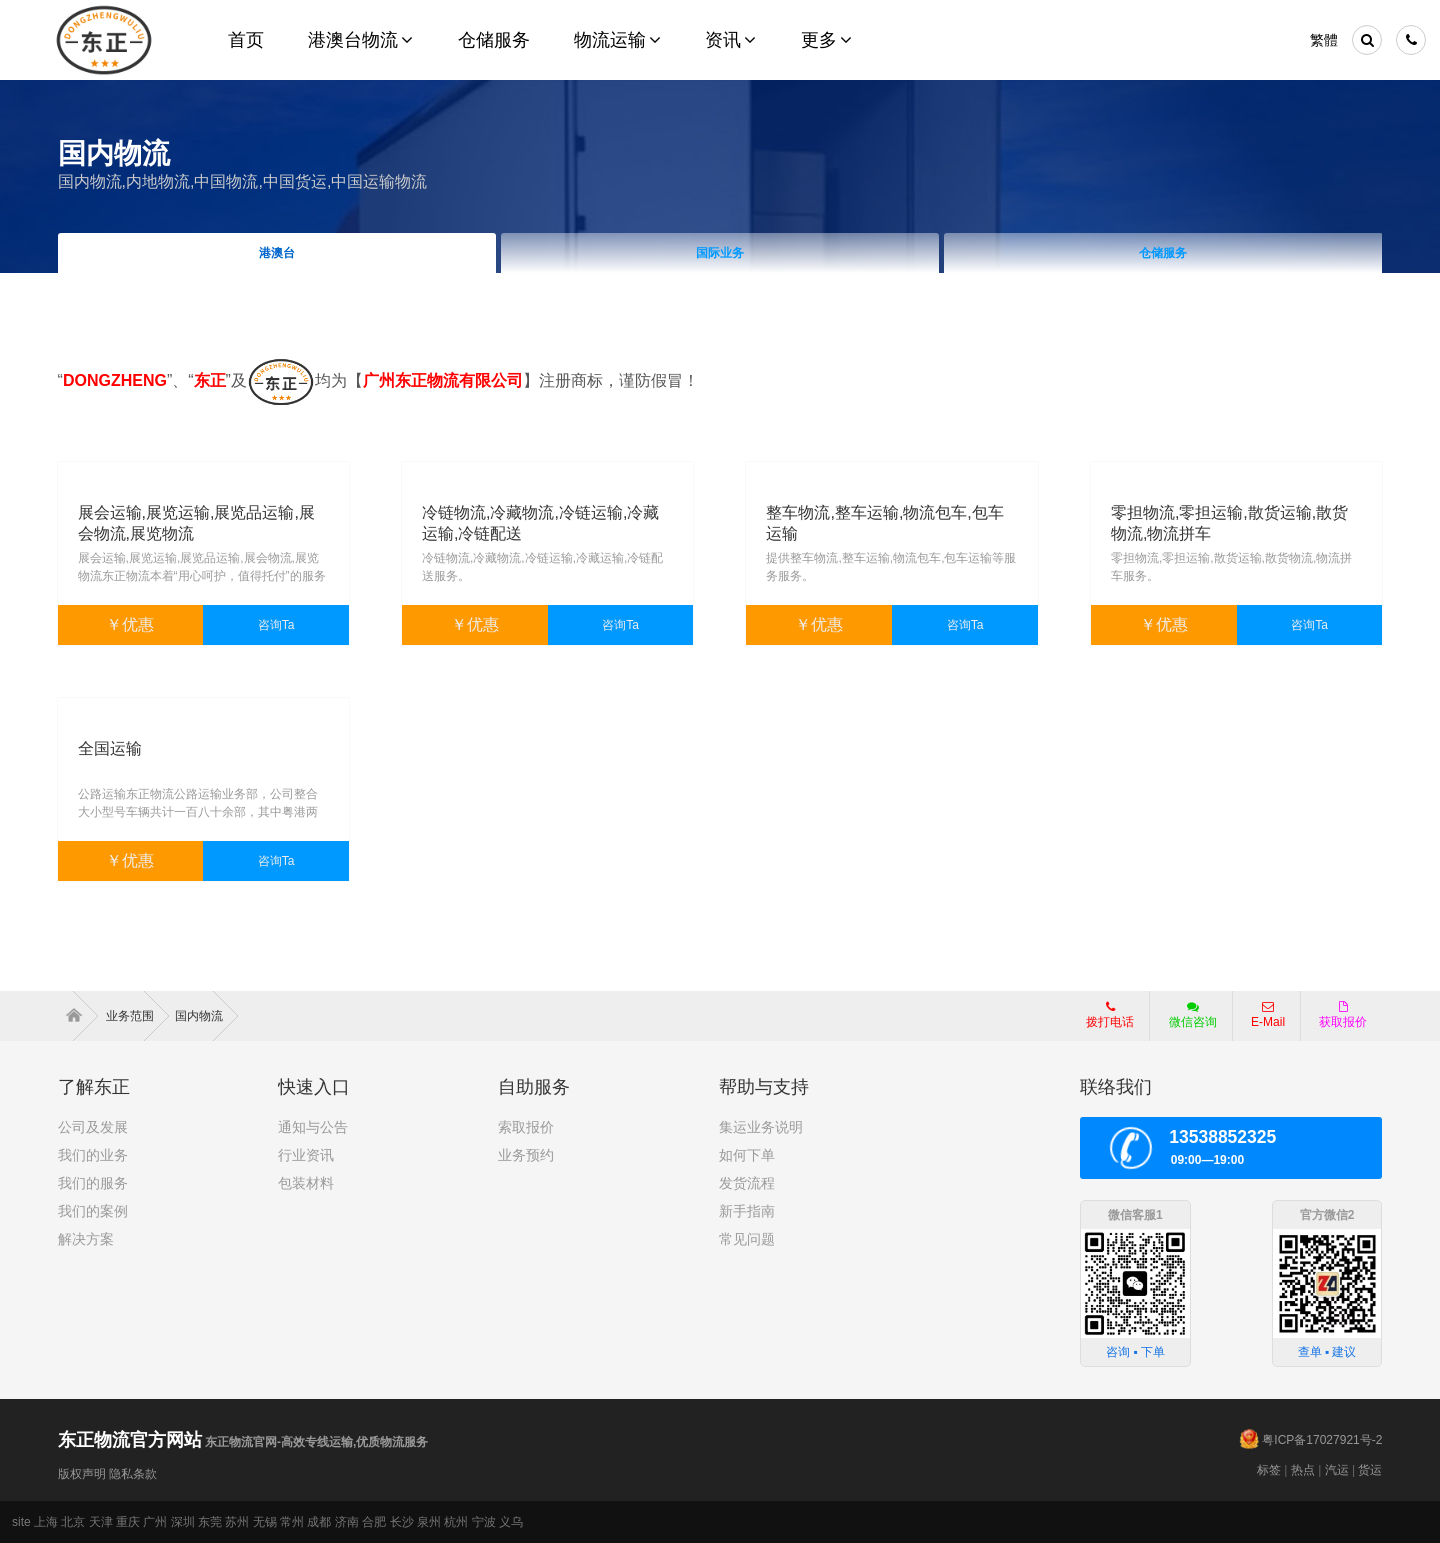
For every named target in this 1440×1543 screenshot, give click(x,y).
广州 (155, 1522)
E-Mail (1268, 1015)
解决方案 (86, 1239)
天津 (101, 1522)
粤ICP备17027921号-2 (1322, 1440)
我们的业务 (93, 1155)
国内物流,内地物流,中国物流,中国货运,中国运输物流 (243, 181)
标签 (1269, 1470)
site (21, 1522)
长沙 (402, 1522)
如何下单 (747, 1155)
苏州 (237, 1522)
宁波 (484, 1522)
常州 (292, 1522)
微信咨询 (1185, 1021)
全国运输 (110, 748)
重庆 (128, 1522)
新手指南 (747, 1211)
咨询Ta (276, 625)
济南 (347, 1522)
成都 (319, 1522)
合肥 (374, 1522)
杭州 (456, 1522)
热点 (1303, 1470)
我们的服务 (93, 1183)
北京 (73, 1522)
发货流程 (747, 1183)
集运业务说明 (761, 1127)
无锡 (265, 1522)
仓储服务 (1163, 253)
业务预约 (526, 1155)
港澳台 (277, 253)
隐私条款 (133, 1474)
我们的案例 (93, 1211)
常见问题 (747, 1239)
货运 (1370, 1470)
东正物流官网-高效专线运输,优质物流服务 (243, 1442)
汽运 (1337, 1470)
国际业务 (720, 253)
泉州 (429, 1522)
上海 (46, 1522)
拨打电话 (1110, 1015)
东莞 (210, 1522)
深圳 (183, 1522)
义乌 (511, 1522)
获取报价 (1343, 1015)
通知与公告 (313, 1127)
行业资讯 (306, 1155)
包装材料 (306, 1183)
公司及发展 (93, 1127)
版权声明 (82, 1474)
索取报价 (526, 1127)
